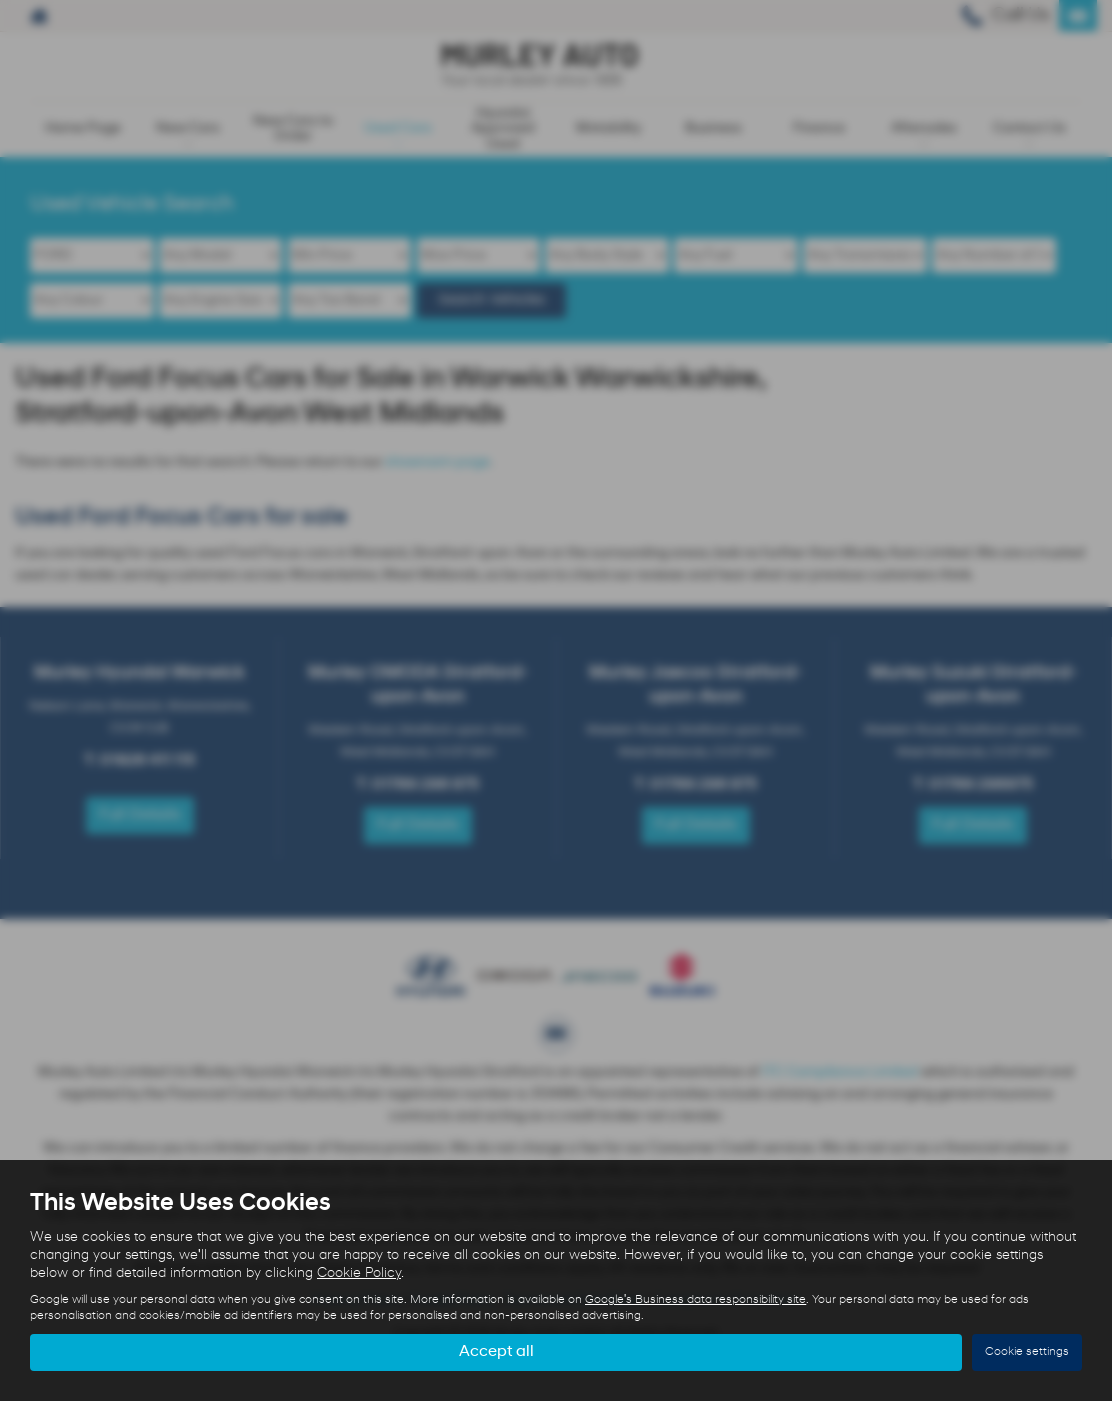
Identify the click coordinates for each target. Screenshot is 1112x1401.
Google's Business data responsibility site (695, 1300)
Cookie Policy (359, 1273)
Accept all (496, 1352)
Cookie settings (1027, 1352)
